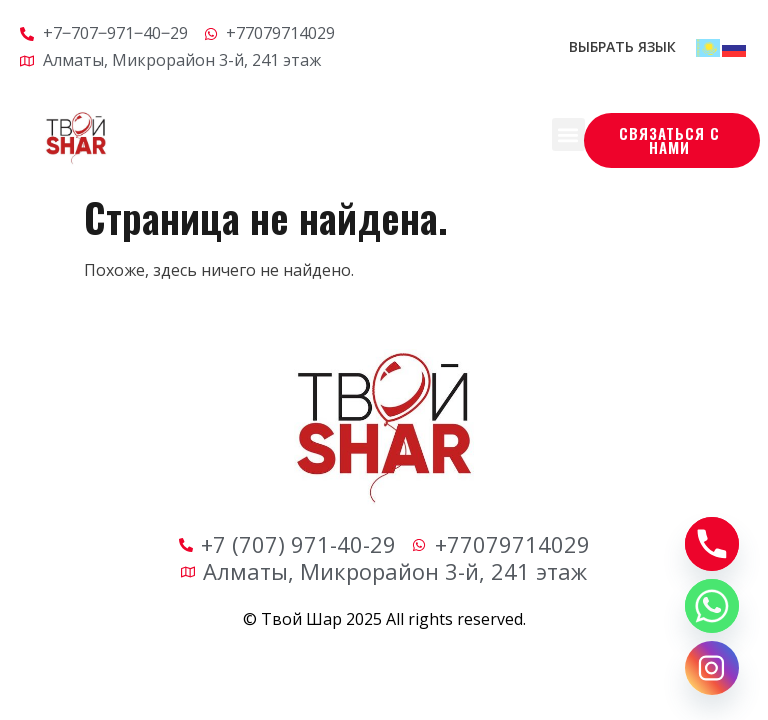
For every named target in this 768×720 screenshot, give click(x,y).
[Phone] (712, 544)
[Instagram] (712, 668)
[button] (568, 134)
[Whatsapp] (712, 606)
